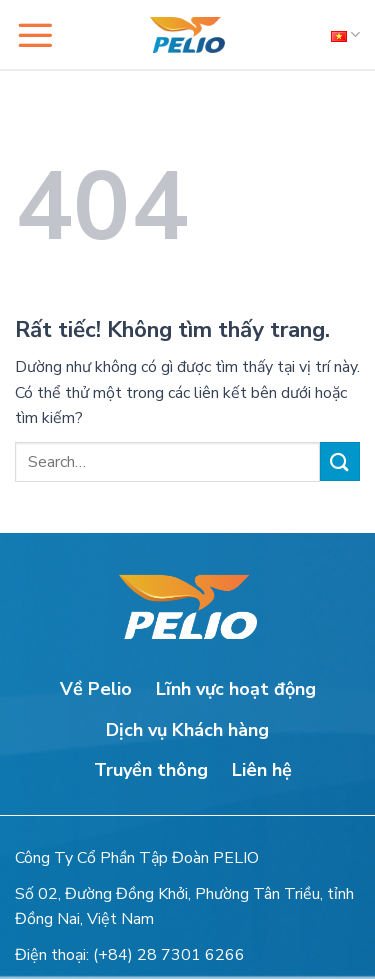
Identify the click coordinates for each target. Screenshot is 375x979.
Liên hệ (262, 770)
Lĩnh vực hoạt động (236, 689)
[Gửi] (340, 461)
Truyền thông (151, 770)
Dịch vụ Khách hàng (187, 730)
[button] (35, 35)
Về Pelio (96, 689)
